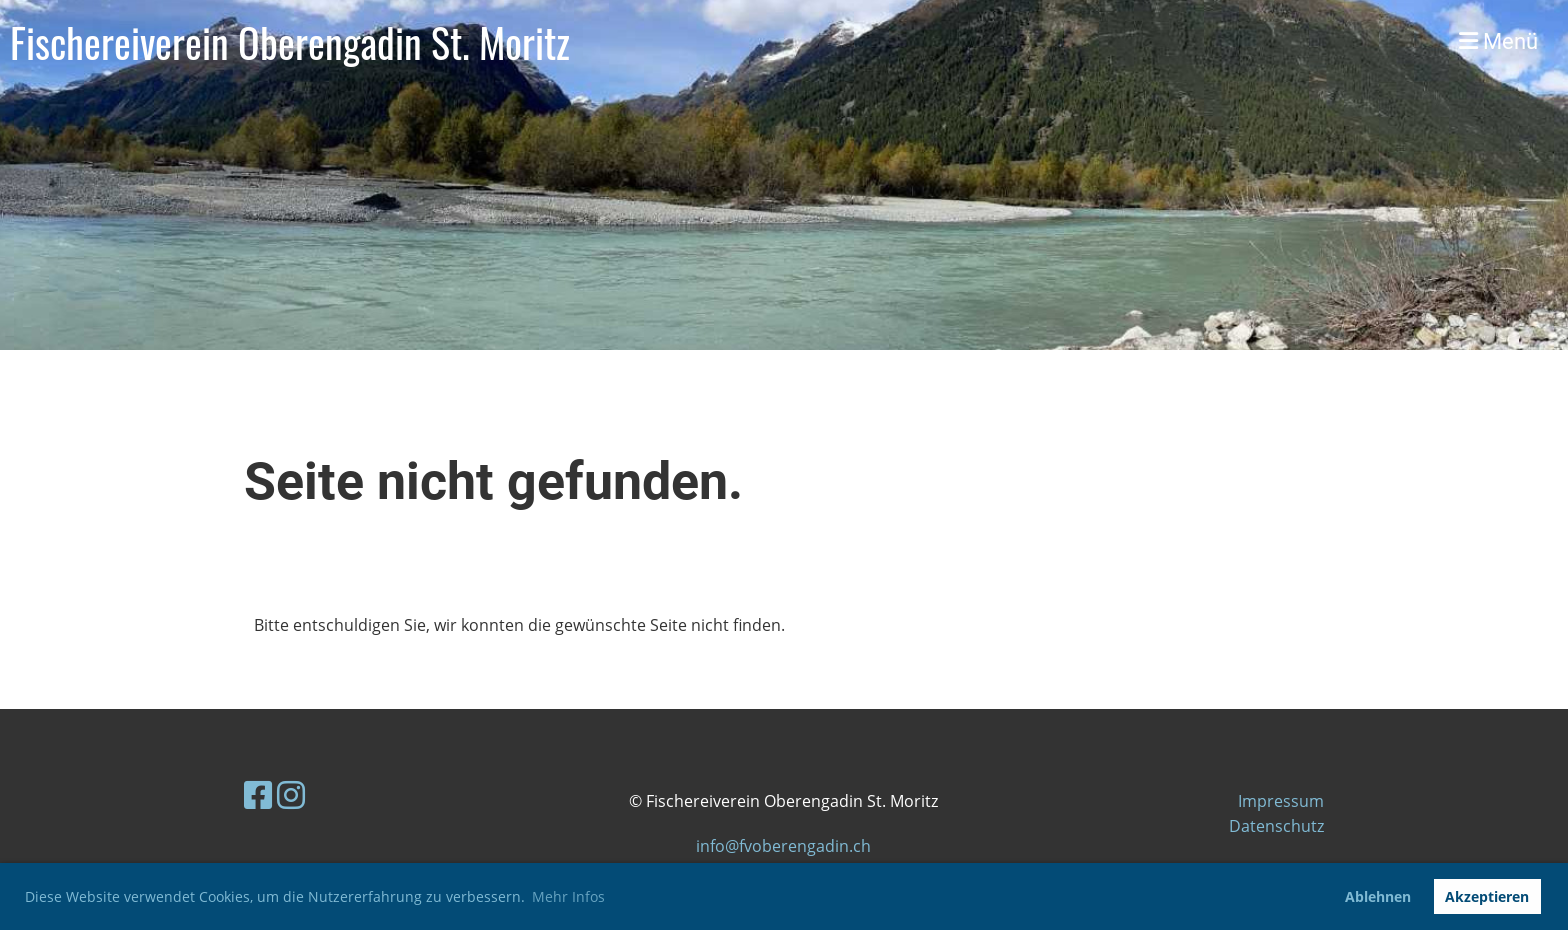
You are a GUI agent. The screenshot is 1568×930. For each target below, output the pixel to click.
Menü (1498, 41)
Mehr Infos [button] (568, 896)
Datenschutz (1276, 826)
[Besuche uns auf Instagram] (291, 794)
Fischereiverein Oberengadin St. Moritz (290, 42)
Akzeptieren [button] (1487, 896)
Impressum (1281, 801)
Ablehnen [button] (1378, 896)
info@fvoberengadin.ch (783, 846)
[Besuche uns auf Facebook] (258, 794)
